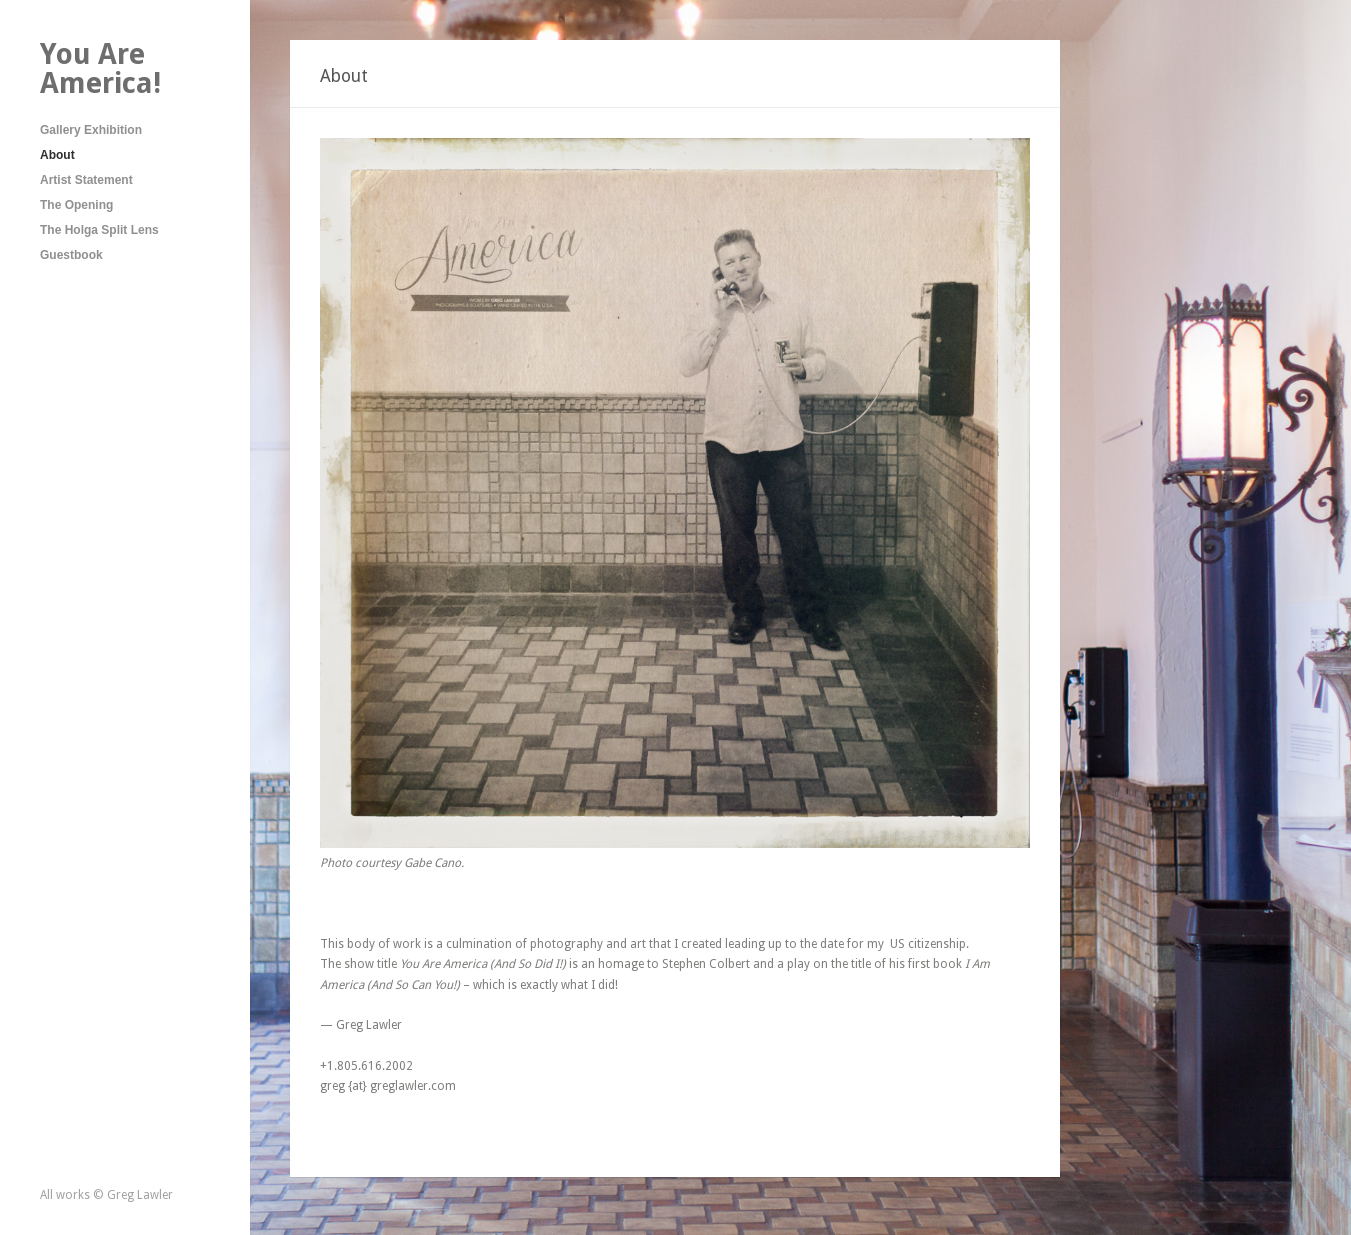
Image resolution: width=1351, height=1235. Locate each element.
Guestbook (71, 255)
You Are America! (100, 68)
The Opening (76, 205)
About (57, 155)
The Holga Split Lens (99, 230)
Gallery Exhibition (91, 130)
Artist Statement (86, 180)
